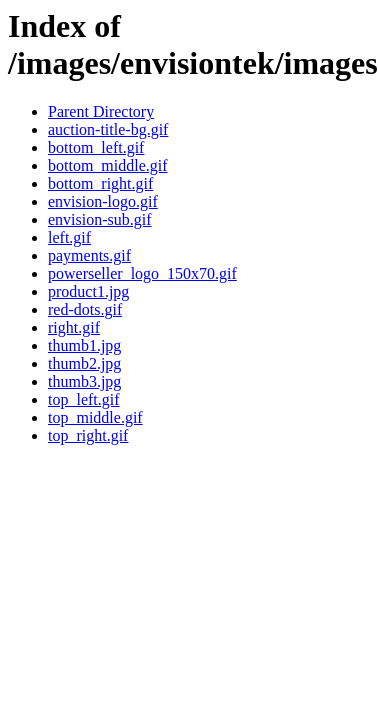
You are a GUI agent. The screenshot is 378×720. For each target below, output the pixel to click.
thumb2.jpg (84, 363)
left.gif (69, 237)
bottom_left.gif (96, 147)
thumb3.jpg (84, 381)
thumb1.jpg (84, 345)
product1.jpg (88, 291)
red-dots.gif (85, 309)
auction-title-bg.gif (108, 129)
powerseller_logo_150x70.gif (142, 273)
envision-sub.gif (100, 219)
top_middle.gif (95, 417)
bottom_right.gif (100, 183)
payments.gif (89, 255)
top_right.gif (88, 435)
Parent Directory (101, 111)
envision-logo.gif (103, 201)
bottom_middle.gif (108, 165)
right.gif (74, 327)
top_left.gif (84, 399)
